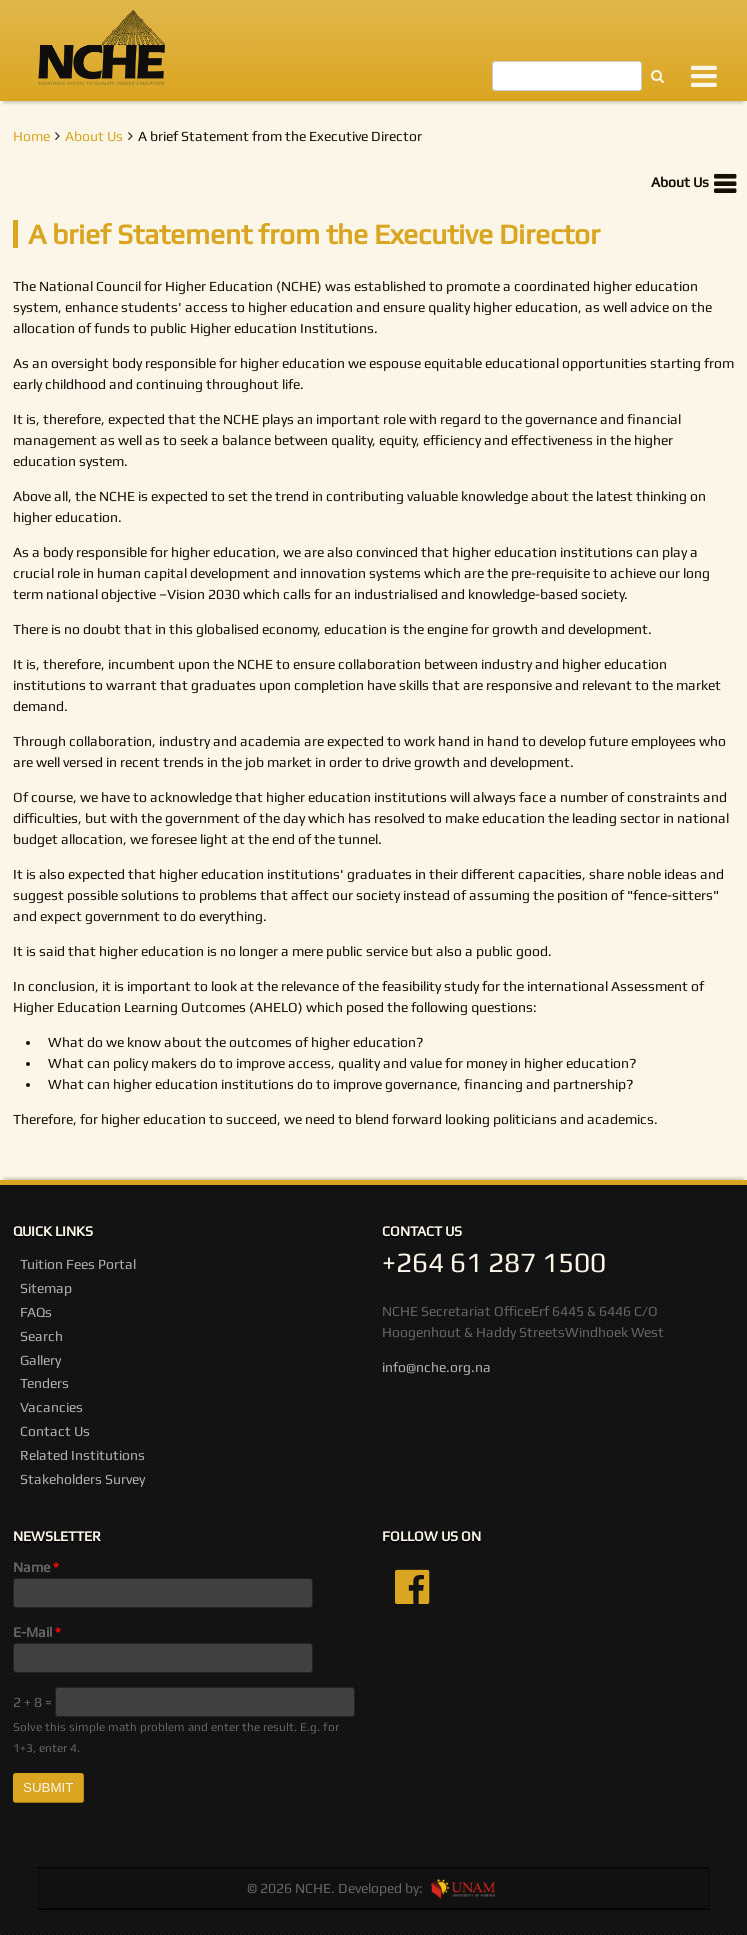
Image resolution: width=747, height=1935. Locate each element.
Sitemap (46, 1288)
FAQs (36, 1312)
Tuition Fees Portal (78, 1264)
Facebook (412, 1587)
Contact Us (55, 1431)
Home (31, 136)
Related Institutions (82, 1455)
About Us (94, 136)
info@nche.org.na (436, 1367)
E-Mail (37, 1632)
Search (41, 1336)
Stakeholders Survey (82, 1479)
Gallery (40, 1360)
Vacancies (51, 1407)
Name (36, 1567)
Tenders (44, 1383)
